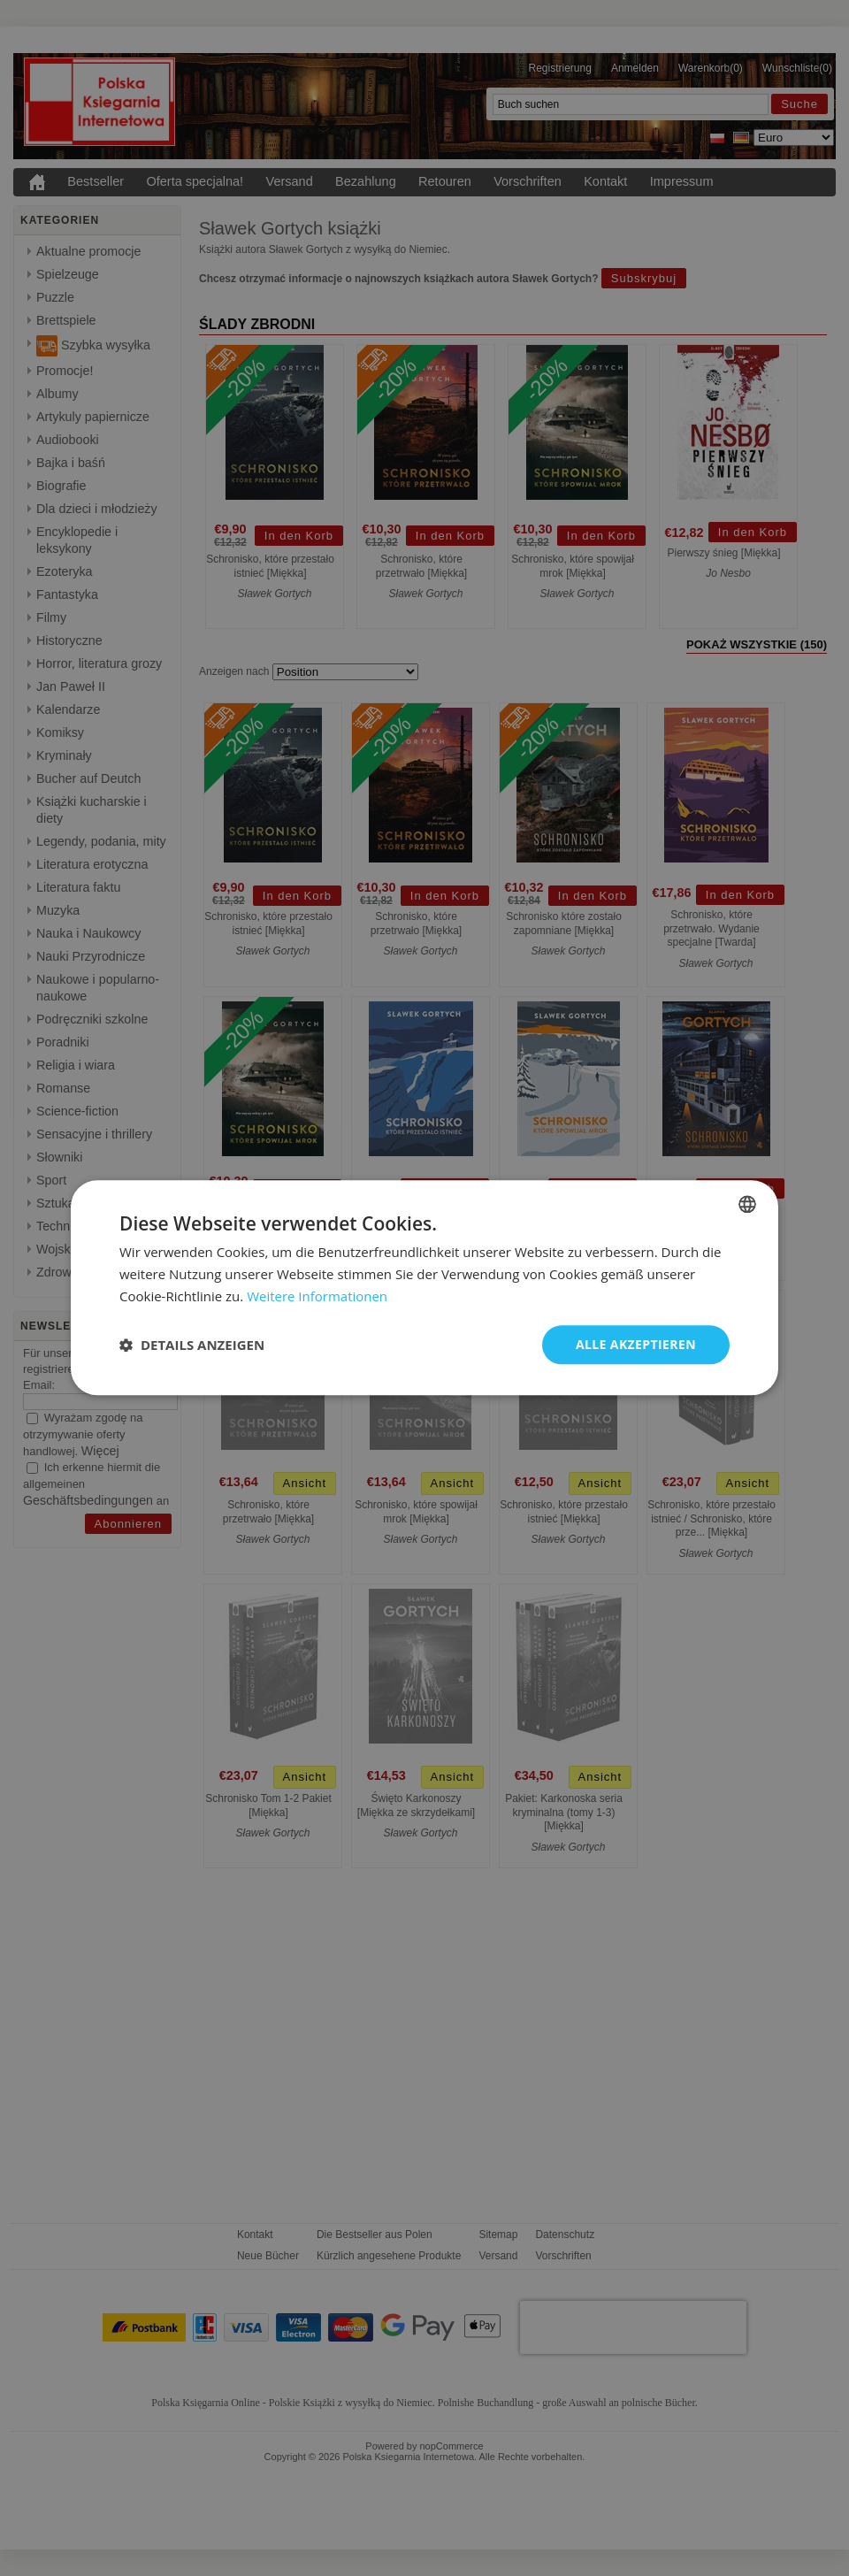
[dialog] (424, 1287)
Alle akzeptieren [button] (636, 1344)
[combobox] (747, 1204)
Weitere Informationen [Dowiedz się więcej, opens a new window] (317, 1296)
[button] (191, 1345)
